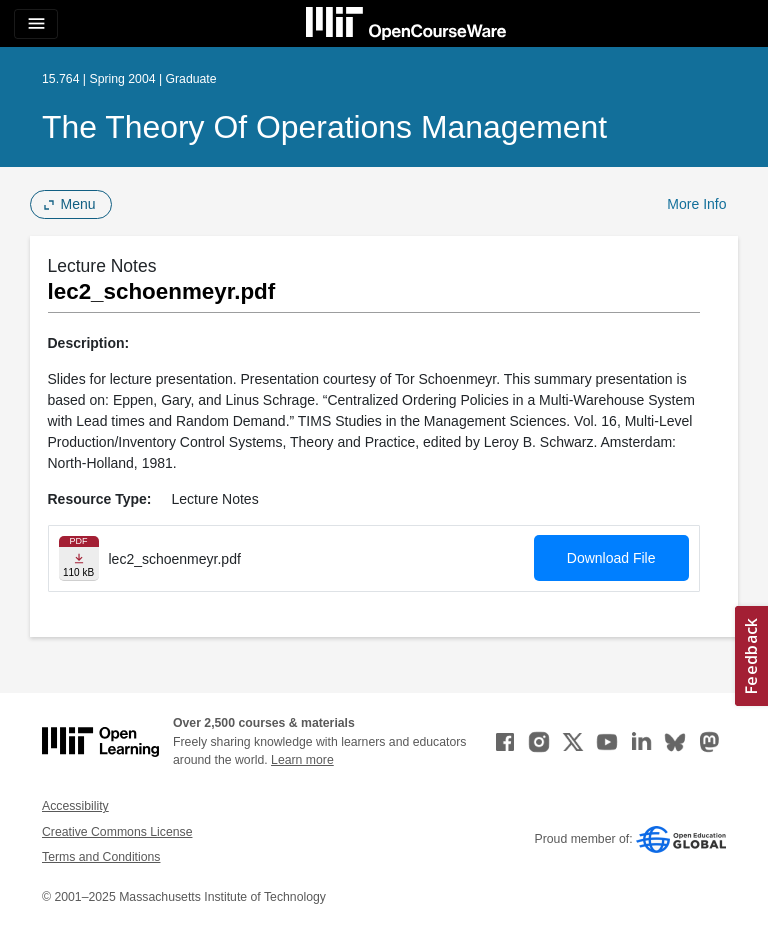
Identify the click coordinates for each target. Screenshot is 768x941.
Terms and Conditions (101, 857)
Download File (611, 558)
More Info (696, 204)
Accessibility (75, 806)
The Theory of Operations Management (324, 127)
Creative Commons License (117, 832)
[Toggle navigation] (36, 24)
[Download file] (79, 558)
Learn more (302, 760)
